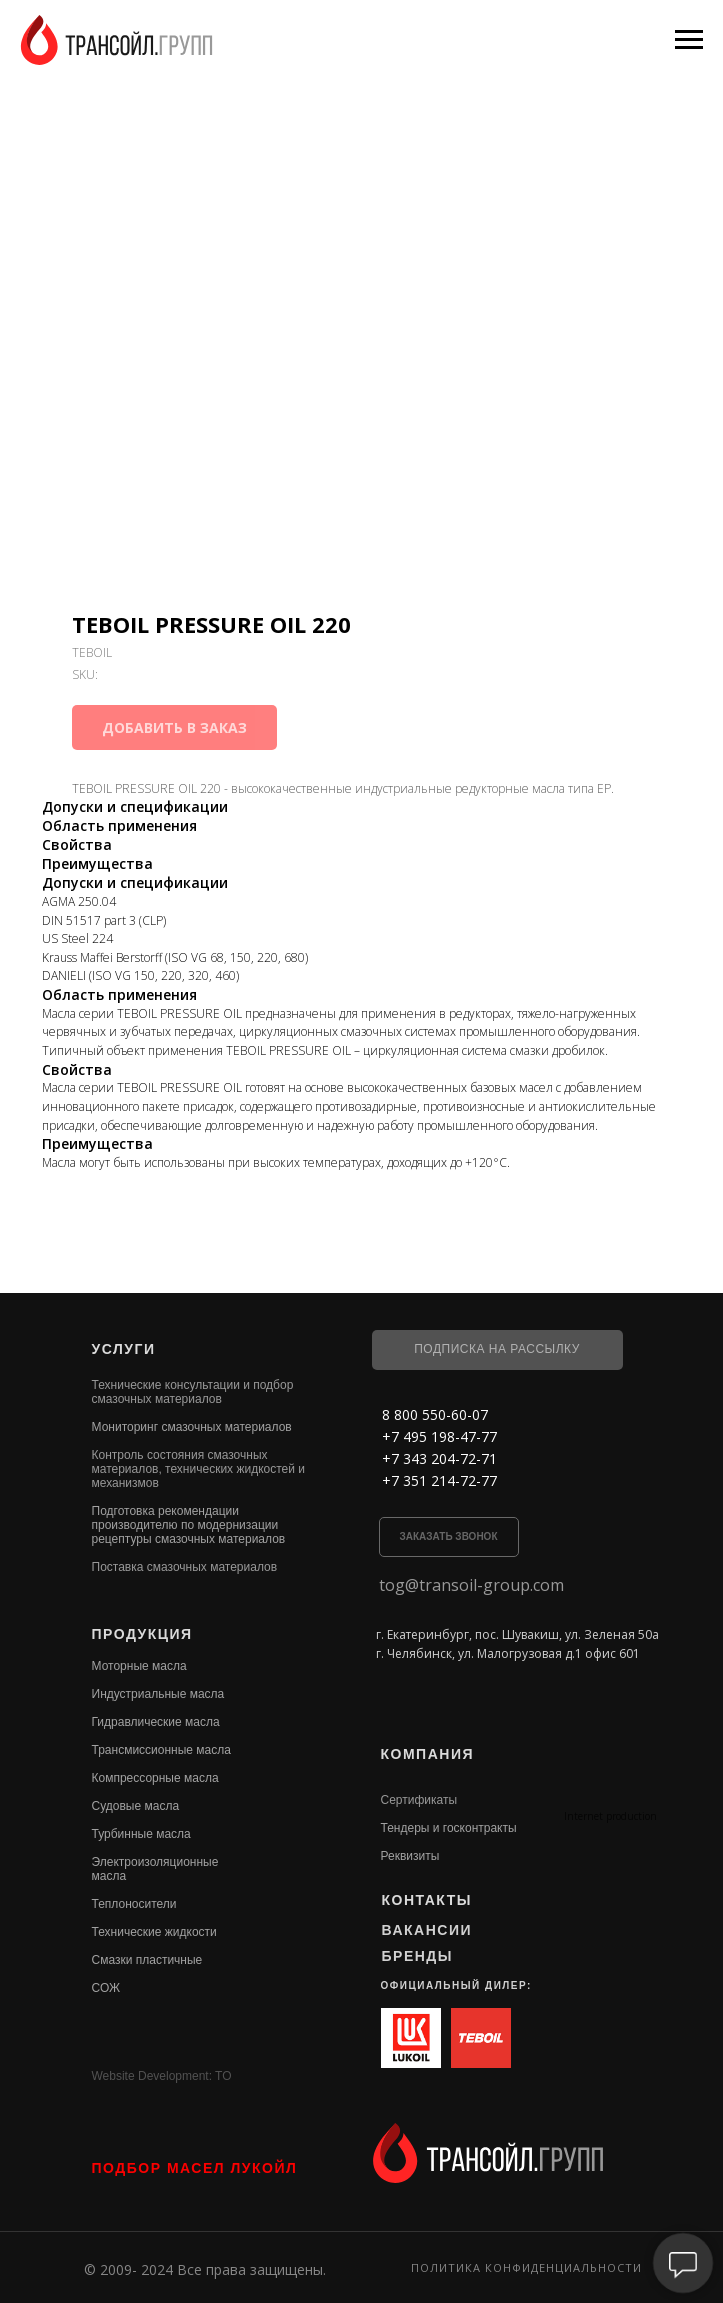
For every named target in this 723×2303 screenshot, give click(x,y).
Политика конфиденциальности (526, 2267)
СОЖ (106, 1988)
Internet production (610, 1816)
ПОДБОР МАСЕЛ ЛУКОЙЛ (195, 2168)
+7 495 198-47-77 (439, 1436)
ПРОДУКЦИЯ (142, 1634)
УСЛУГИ (124, 1349)
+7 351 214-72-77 (439, 1480)
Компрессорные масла (155, 1778)
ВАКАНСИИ (427, 1930)
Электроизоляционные (155, 1862)
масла (109, 1876)
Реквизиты (410, 1856)
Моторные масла (139, 1666)
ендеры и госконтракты (451, 1828)
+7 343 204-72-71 (439, 1458)
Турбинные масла (141, 1834)
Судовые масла (136, 1806)
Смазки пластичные (147, 1960)
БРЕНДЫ (418, 1956)
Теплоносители (134, 1904)
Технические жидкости (154, 1932)
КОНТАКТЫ (427, 1900)
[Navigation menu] (689, 40)
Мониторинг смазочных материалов (192, 1427)
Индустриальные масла (158, 1694)
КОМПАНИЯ (428, 1754)
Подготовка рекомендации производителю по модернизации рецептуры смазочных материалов (189, 1525)
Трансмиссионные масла (161, 1750)
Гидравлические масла (156, 1722)
